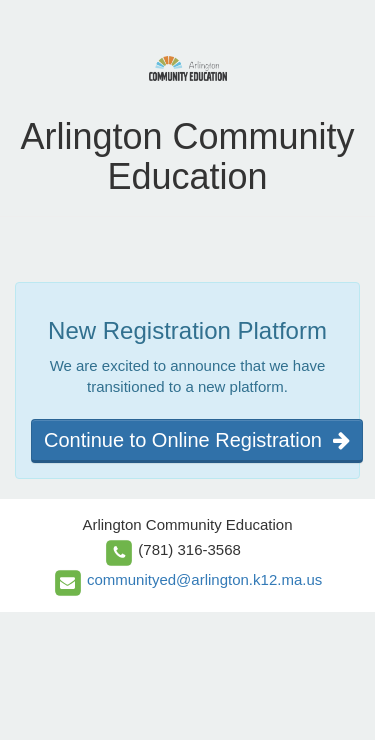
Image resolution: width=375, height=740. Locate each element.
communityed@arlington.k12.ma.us (204, 579)
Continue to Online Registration (197, 440)
